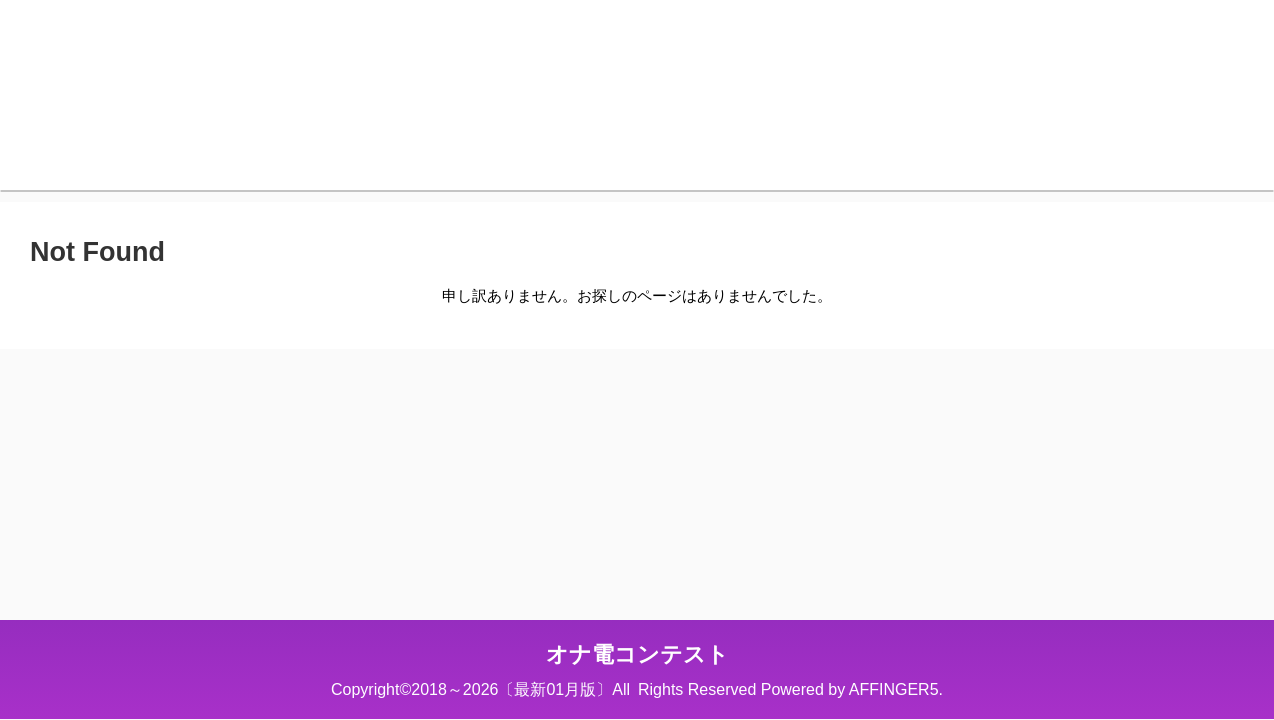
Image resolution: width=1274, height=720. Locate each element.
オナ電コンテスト (637, 654)
